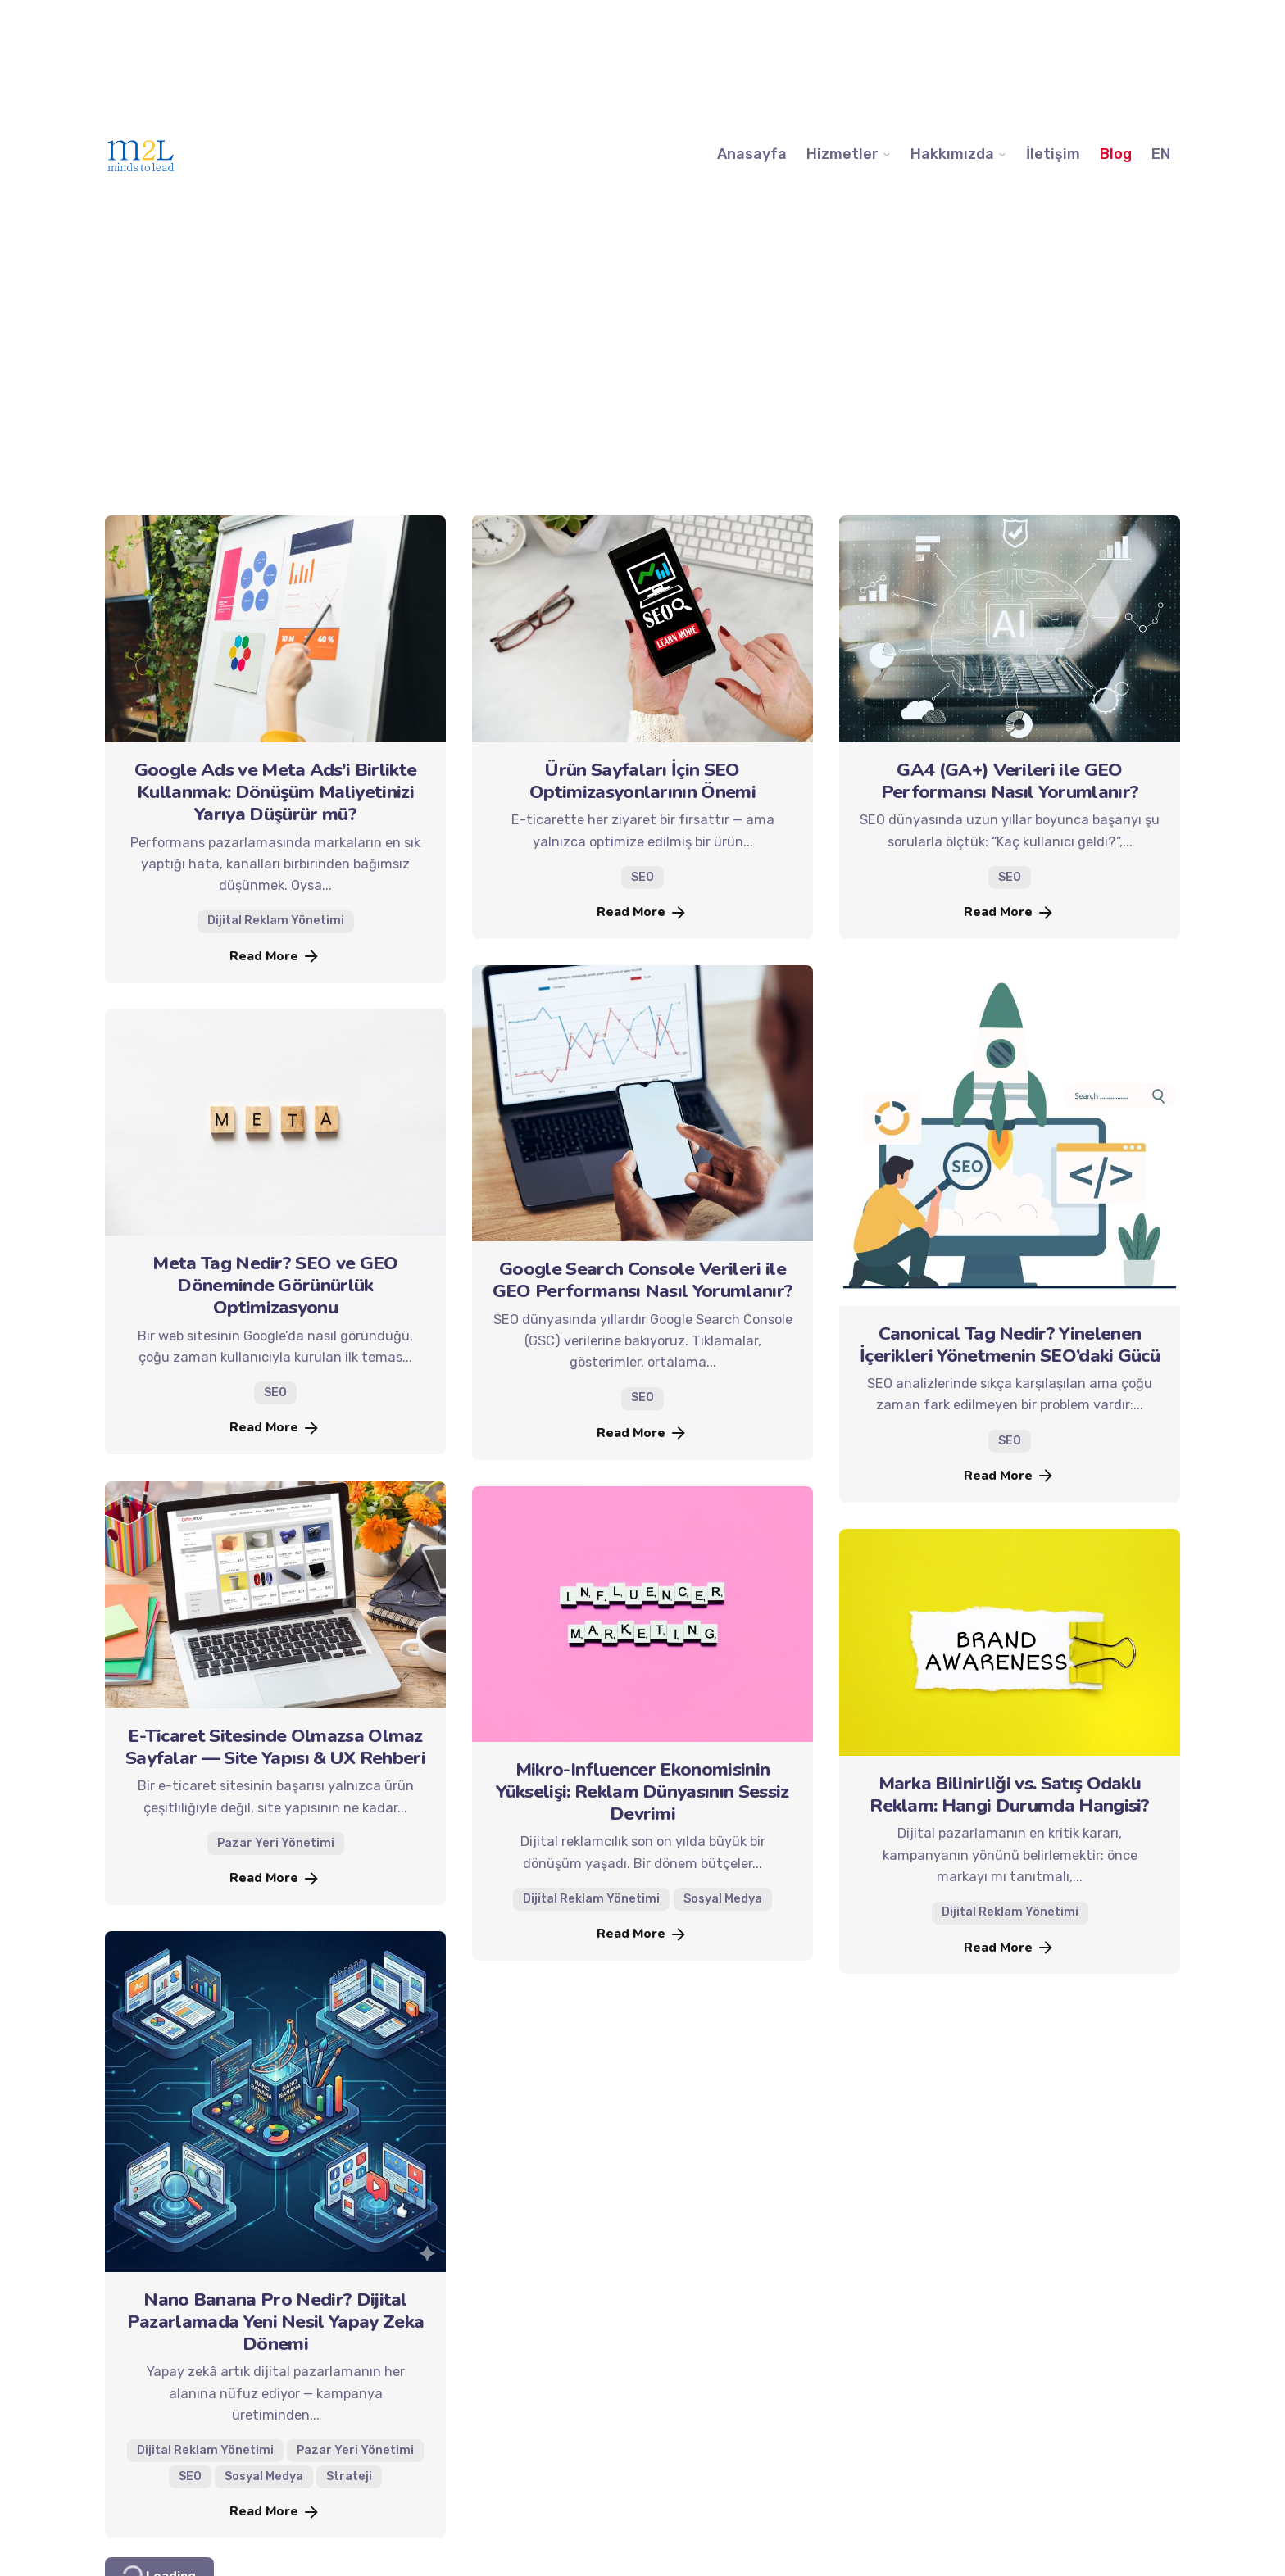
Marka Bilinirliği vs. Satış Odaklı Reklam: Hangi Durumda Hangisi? (1010, 1794)
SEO (642, 877)
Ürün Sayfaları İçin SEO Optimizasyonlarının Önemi (642, 781)
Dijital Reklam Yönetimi (275, 921)
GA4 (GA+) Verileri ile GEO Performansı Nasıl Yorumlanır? (1009, 781)
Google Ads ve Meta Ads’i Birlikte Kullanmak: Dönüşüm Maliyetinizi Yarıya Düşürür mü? (275, 792)
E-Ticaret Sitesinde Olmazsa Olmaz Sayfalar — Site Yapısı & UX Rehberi (275, 1747)
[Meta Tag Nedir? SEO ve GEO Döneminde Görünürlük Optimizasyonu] (275, 1122)
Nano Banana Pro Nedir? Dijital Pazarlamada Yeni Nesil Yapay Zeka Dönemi (276, 2321)
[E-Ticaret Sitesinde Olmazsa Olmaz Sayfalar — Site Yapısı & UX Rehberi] (275, 1594)
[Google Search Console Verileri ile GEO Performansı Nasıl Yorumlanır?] (642, 1103)
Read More (275, 956)
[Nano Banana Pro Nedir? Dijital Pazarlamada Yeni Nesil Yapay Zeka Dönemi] (275, 2101)
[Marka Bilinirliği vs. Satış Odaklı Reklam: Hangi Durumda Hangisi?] (1009, 1642)
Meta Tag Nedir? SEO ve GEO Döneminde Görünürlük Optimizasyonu (274, 1285)
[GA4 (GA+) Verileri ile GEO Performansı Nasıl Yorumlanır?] (1009, 628)
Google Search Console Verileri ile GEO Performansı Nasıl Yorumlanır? (643, 1280)
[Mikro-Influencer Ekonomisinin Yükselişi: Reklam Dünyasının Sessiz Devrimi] (642, 1614)
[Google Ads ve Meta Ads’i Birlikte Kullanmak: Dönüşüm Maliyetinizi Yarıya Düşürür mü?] (275, 628)
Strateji (349, 2476)
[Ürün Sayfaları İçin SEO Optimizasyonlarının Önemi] (642, 628)
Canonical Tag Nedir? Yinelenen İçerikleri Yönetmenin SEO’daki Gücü (1010, 1344)
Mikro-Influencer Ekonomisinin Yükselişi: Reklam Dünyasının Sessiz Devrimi (642, 1791)
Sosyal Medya (722, 1899)
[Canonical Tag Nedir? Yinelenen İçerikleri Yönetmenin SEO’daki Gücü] (1009, 1135)
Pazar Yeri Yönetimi (275, 1843)
